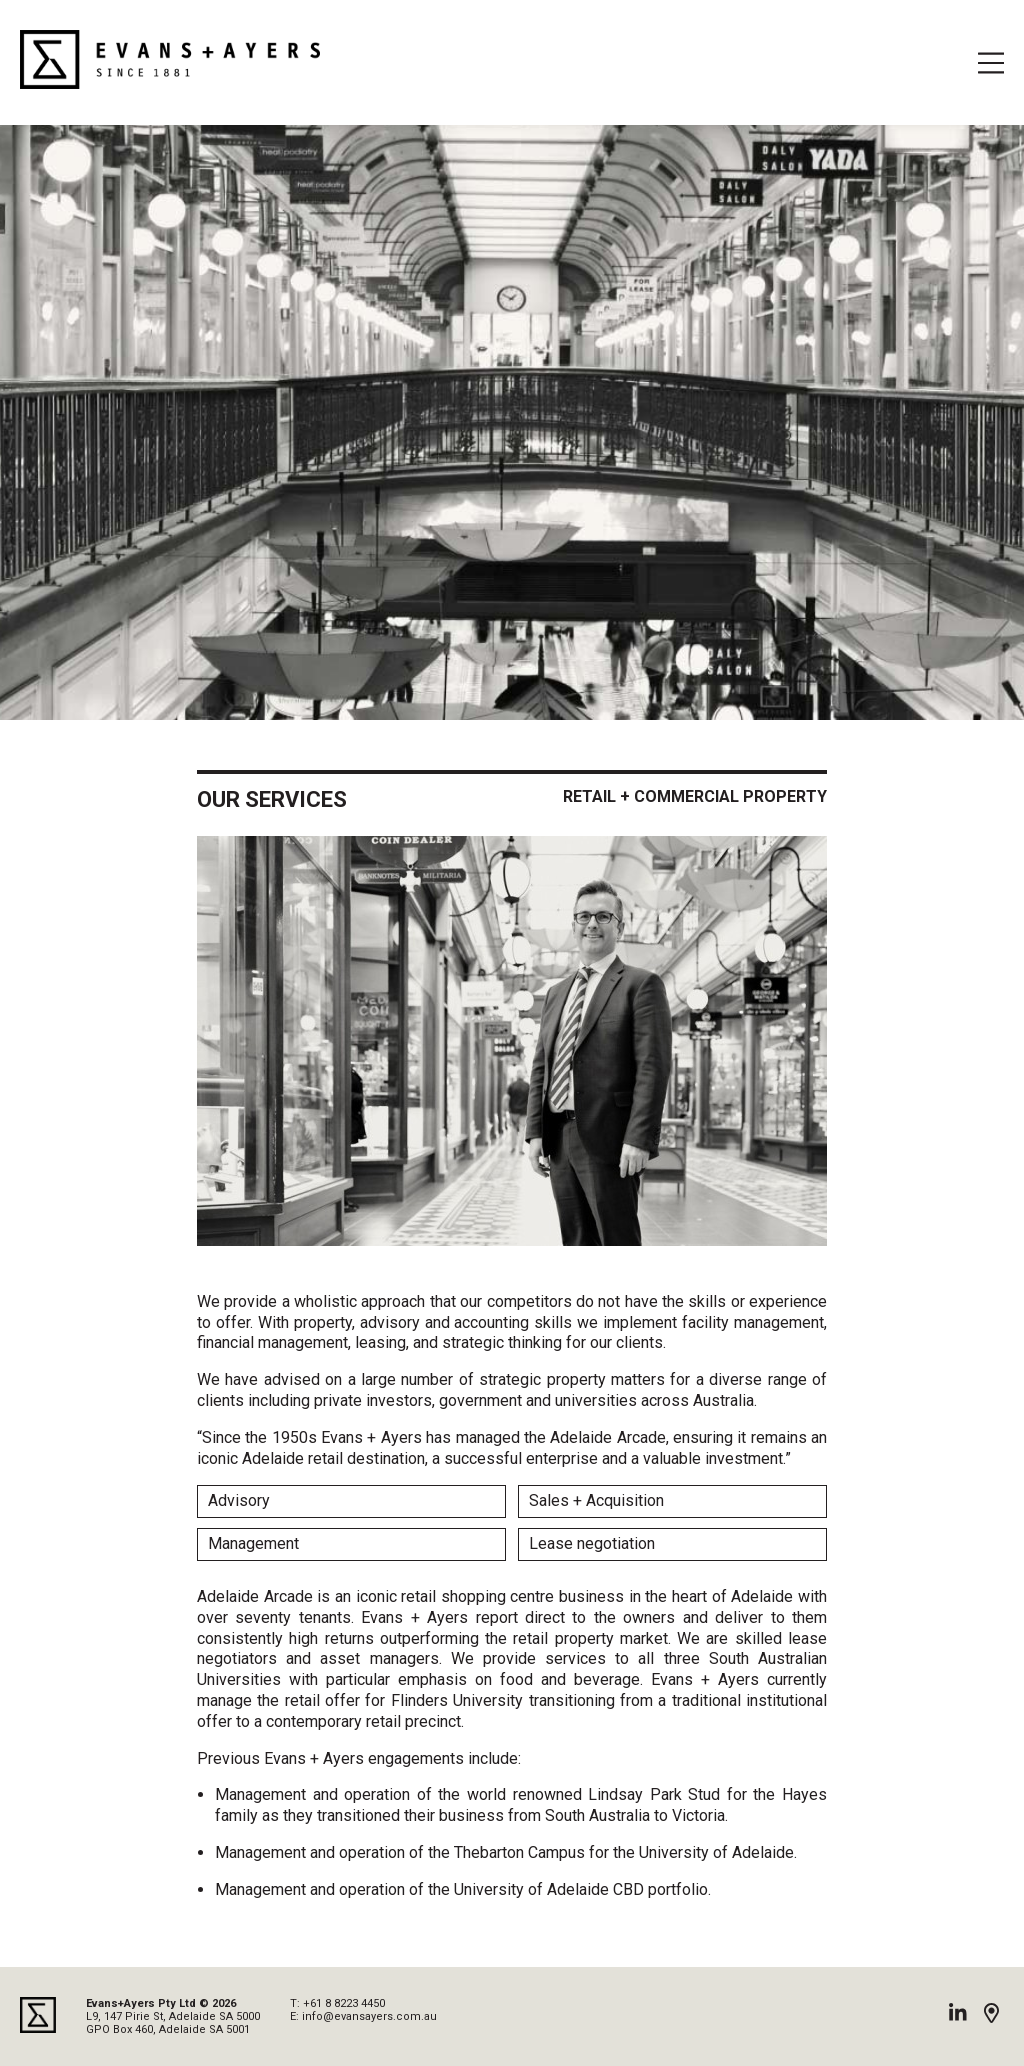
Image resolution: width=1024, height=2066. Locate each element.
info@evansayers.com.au (369, 2016)
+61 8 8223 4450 (344, 2003)
